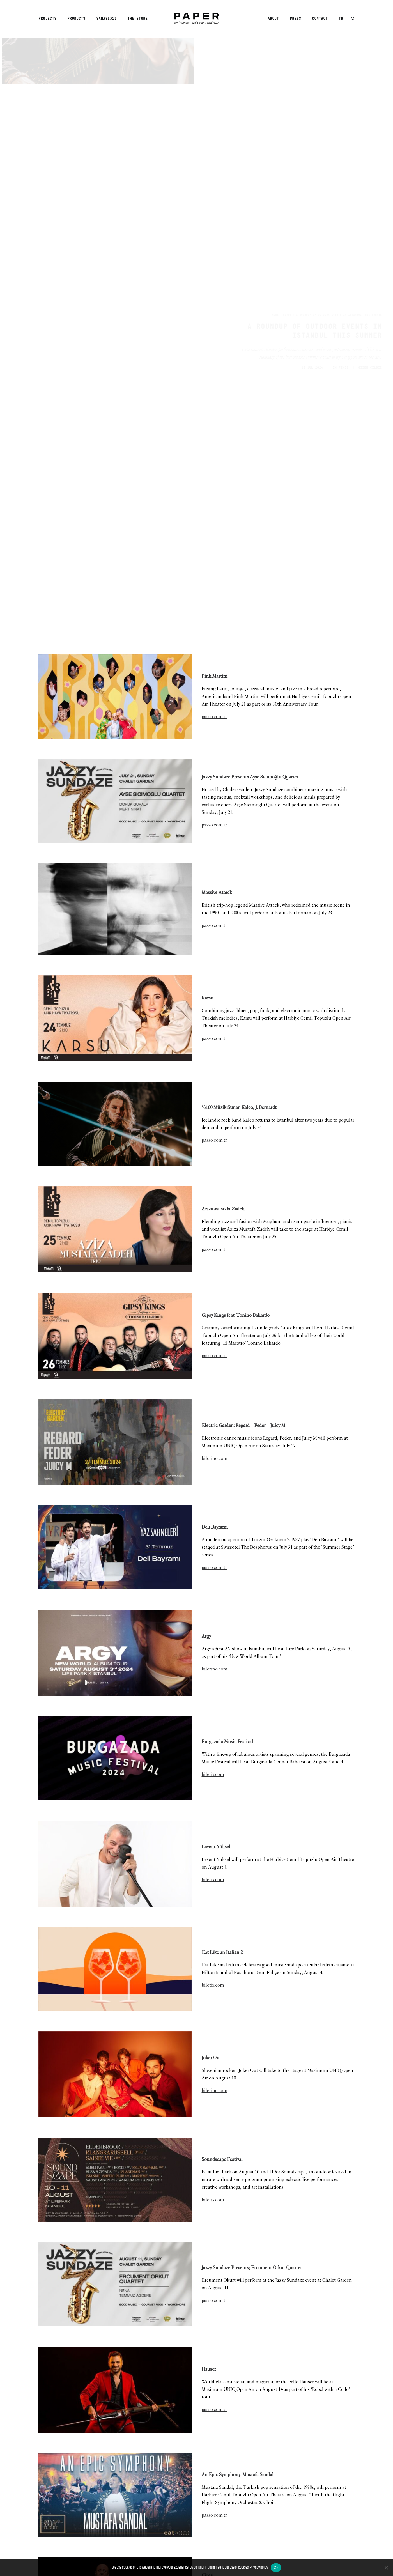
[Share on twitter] (174, 2473)
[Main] (196, 2527)
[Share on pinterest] (189, 2473)
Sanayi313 (106, 19)
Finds (260, 76)
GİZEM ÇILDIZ (369, 129)
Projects (47, 19)
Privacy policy (259, 2567)
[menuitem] (49, 19)
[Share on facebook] (167, 2473)
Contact (320, 19)
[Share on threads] (182, 2473)
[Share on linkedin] (196, 2473)
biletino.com (214, 982)
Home (248, 76)
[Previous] (101, 2527)
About (273, 19)
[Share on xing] (218, 2473)
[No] (386, 2567)
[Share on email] (225, 2473)
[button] (353, 19)
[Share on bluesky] (211, 2473)
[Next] (291, 2527)
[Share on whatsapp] (204, 2473)
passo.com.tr (214, 240)
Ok (276, 2567)
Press (295, 19)
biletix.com (213, 1298)
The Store (137, 19)
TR (341, 19)
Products (76, 19)
